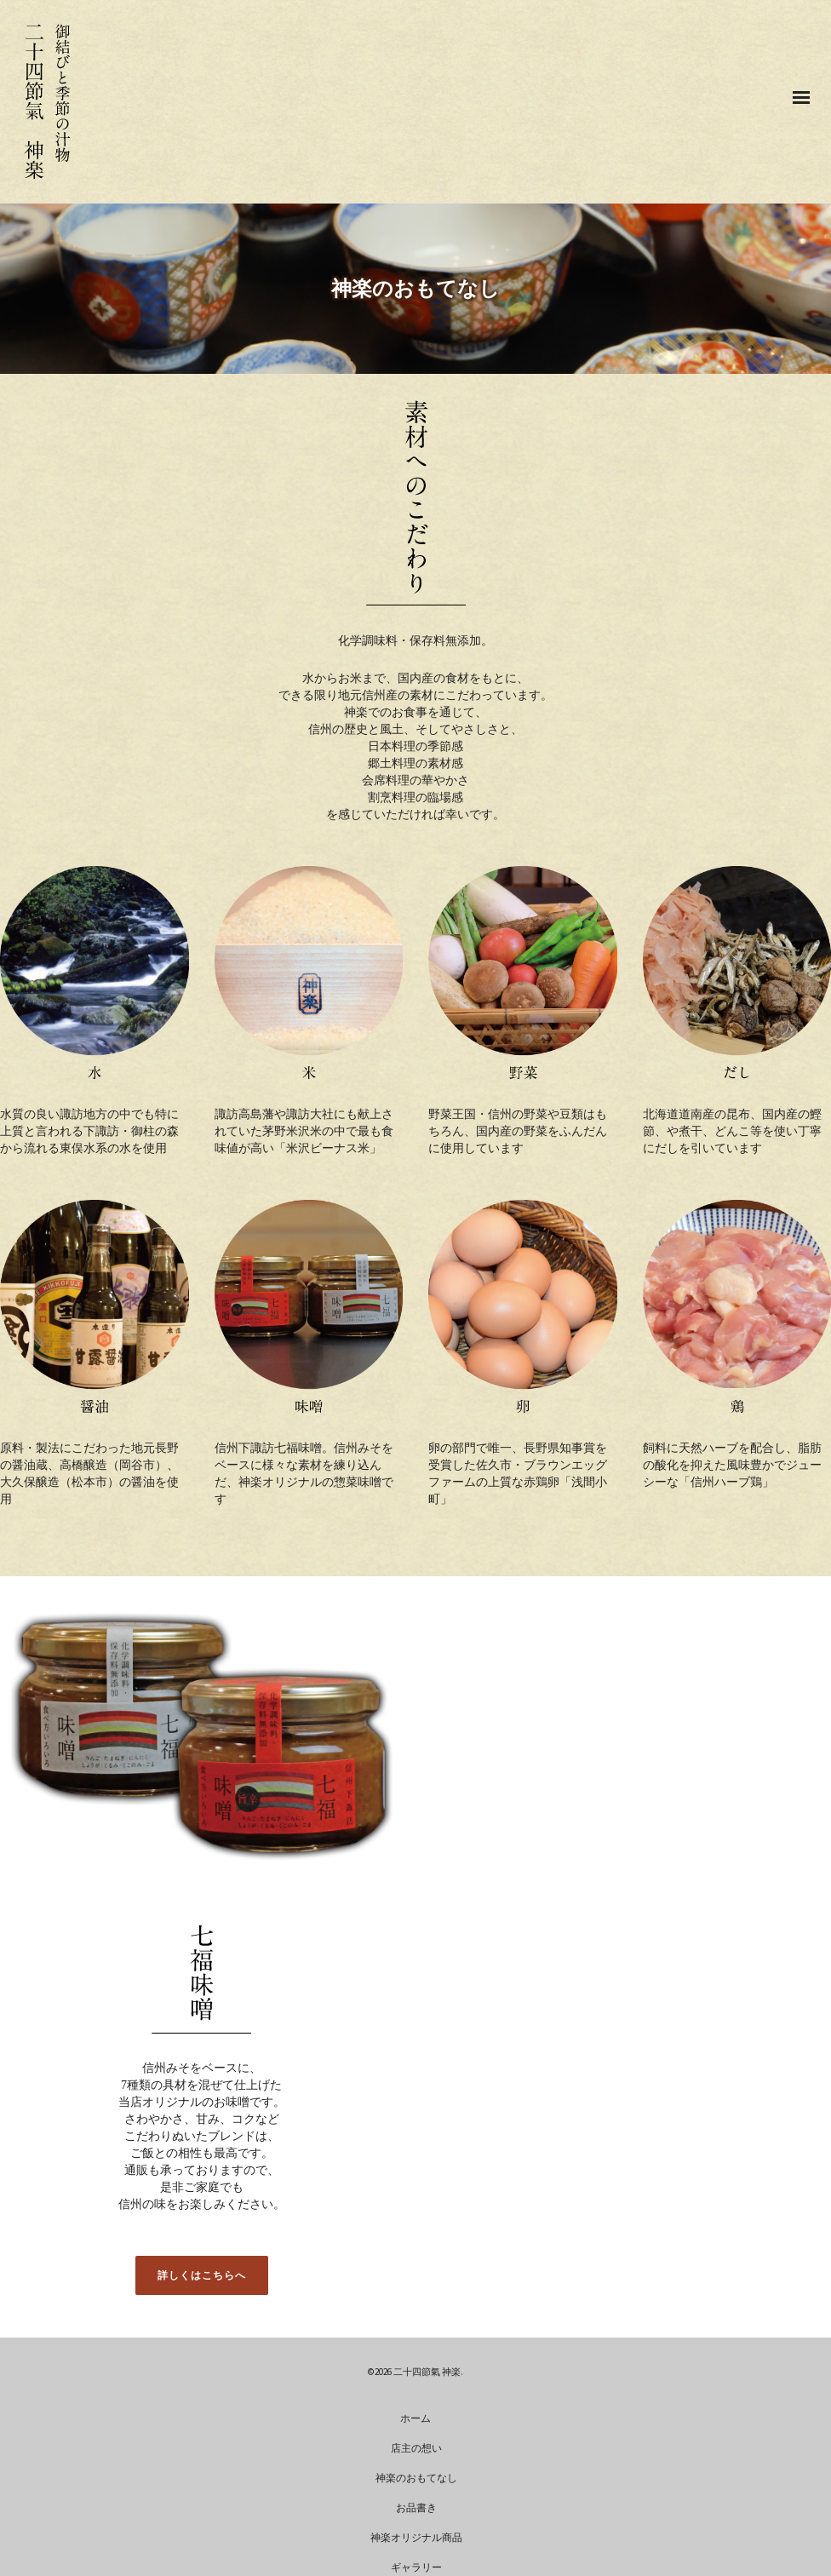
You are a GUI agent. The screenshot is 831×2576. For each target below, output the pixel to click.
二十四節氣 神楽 (427, 2372)
